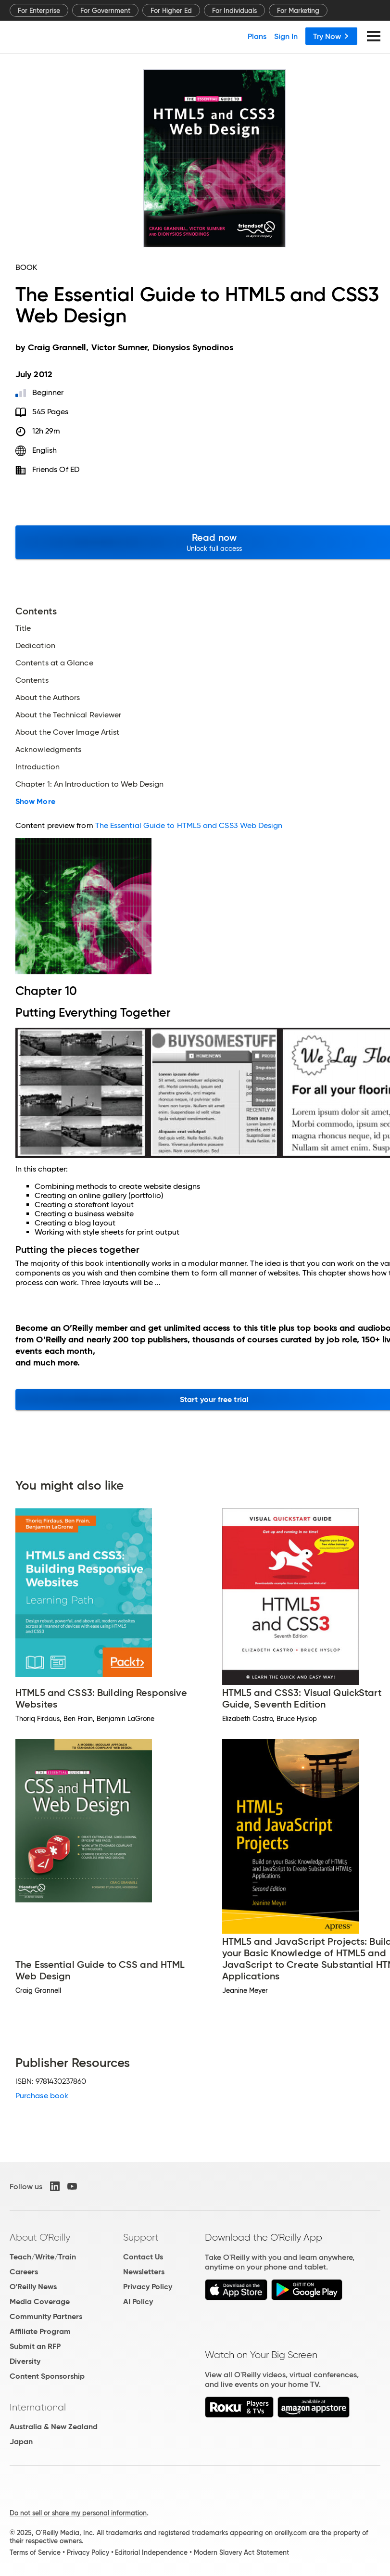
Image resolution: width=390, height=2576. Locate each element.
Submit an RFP (35, 2346)
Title (23, 628)
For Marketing (298, 10)
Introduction (37, 767)
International (38, 2407)
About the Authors (47, 697)
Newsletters (143, 2272)
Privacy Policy (147, 2287)
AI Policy (138, 2301)
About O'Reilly (40, 2237)
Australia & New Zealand (54, 2427)
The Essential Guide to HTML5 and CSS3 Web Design (189, 825)
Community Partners (46, 2316)
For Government (105, 10)
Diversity (25, 2361)
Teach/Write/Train (43, 2257)
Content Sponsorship (47, 2376)
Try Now (331, 36)
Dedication (35, 646)
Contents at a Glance (54, 663)
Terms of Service (35, 2552)
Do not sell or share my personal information (78, 2513)
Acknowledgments (48, 749)
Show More (35, 801)
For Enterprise (39, 10)
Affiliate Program (40, 2331)
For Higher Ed (171, 10)
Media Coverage (40, 2301)
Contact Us (143, 2257)
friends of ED (55, 469)
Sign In (286, 36)
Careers (24, 2272)
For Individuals (234, 10)
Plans (257, 36)
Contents (32, 680)
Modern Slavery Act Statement (241, 2552)
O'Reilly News (33, 2287)
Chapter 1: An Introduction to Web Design (89, 784)
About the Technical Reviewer (68, 715)
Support (141, 2237)
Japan (21, 2441)
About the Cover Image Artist (67, 732)
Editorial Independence (151, 2552)
